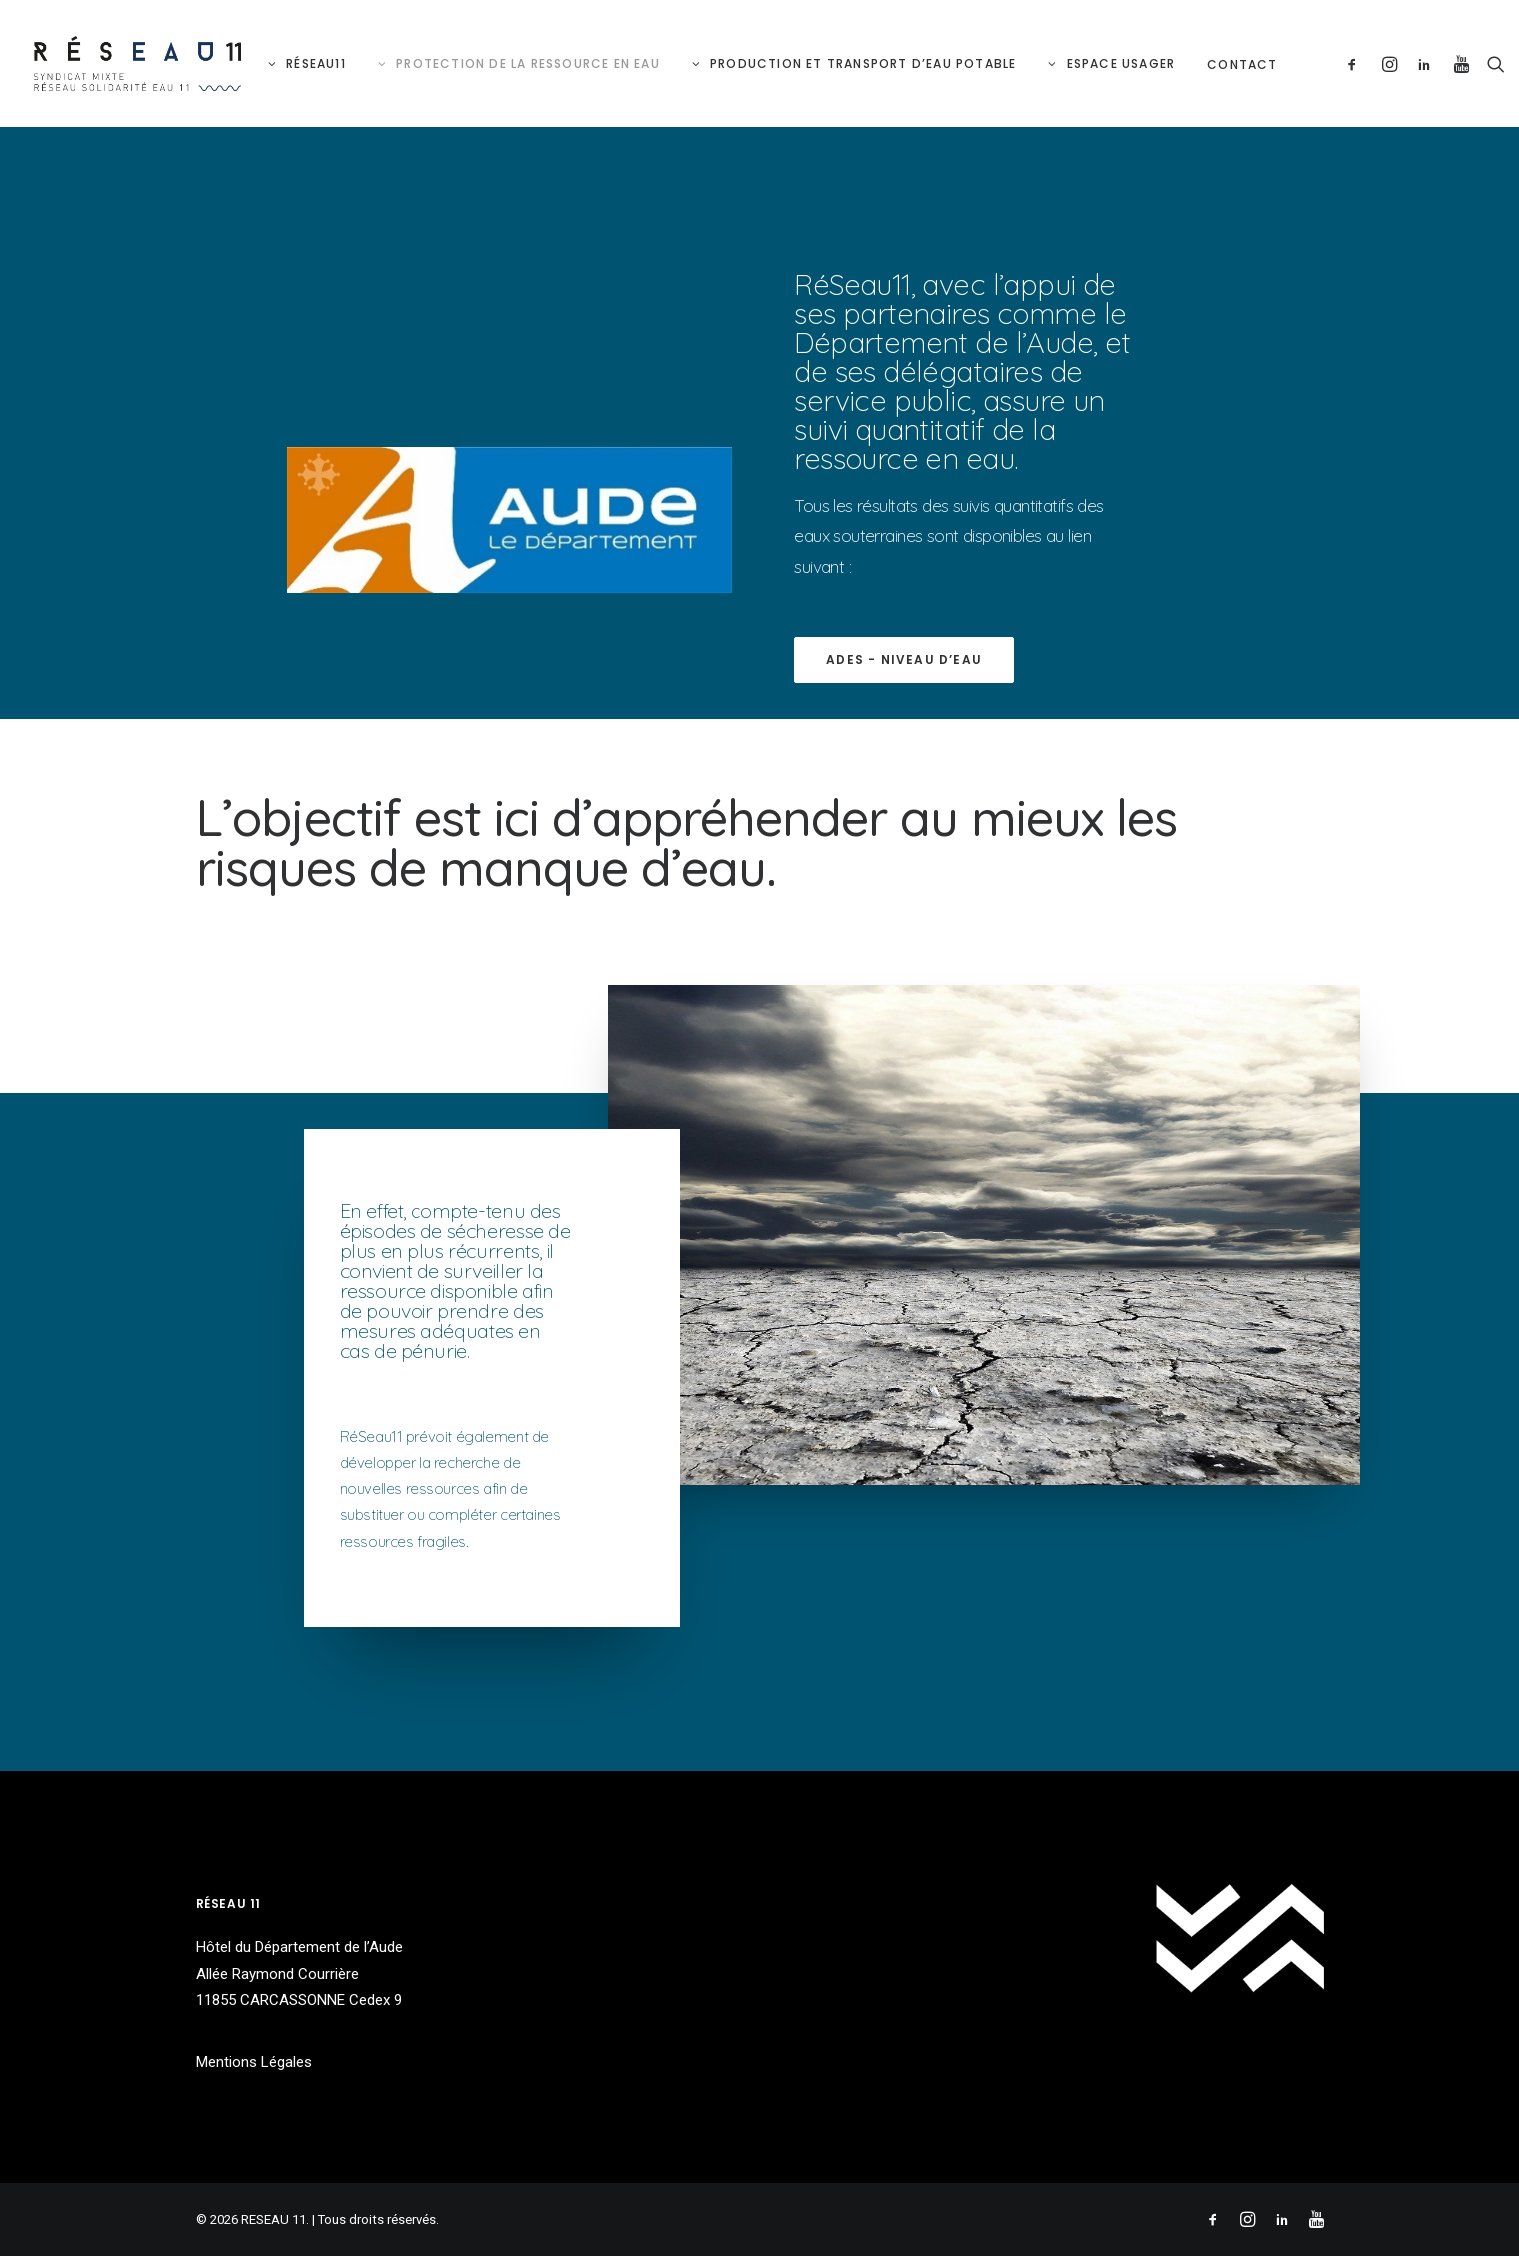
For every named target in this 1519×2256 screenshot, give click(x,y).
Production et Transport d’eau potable (863, 63)
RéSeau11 (316, 63)
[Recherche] (1491, 63)
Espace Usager (1121, 63)
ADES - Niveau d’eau (904, 659)
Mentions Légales (254, 2062)
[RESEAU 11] (138, 63)
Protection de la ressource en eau (528, 63)
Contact (1242, 64)
